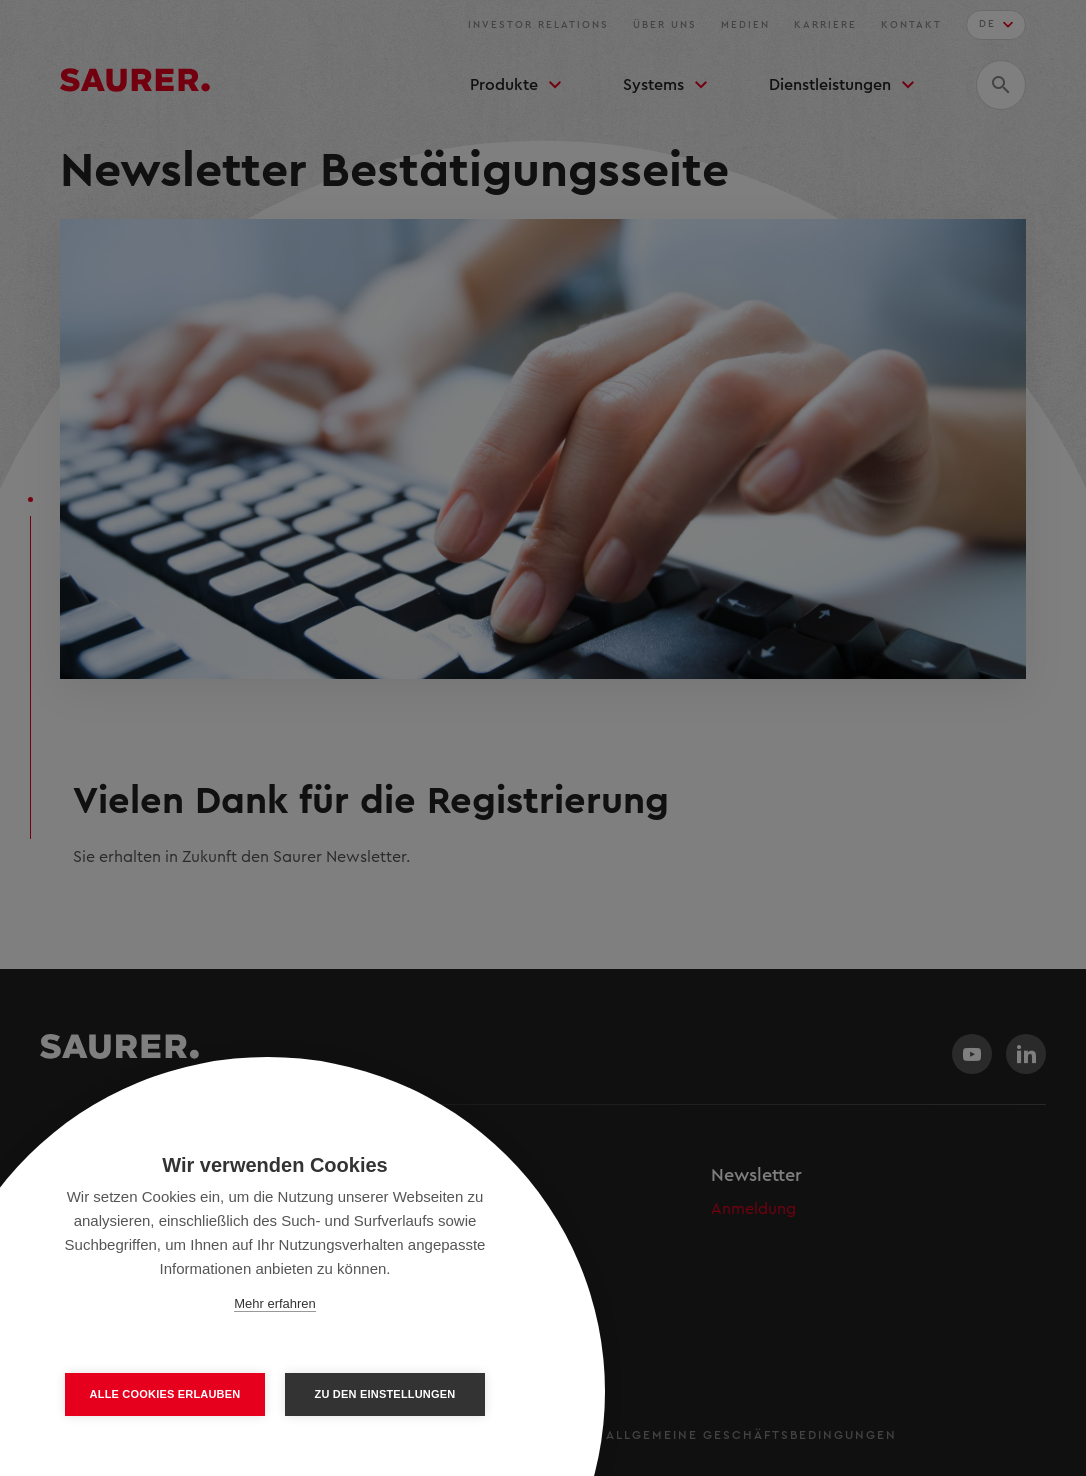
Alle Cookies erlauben (165, 1394)
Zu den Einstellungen (385, 1394)
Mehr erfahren (275, 1303)
